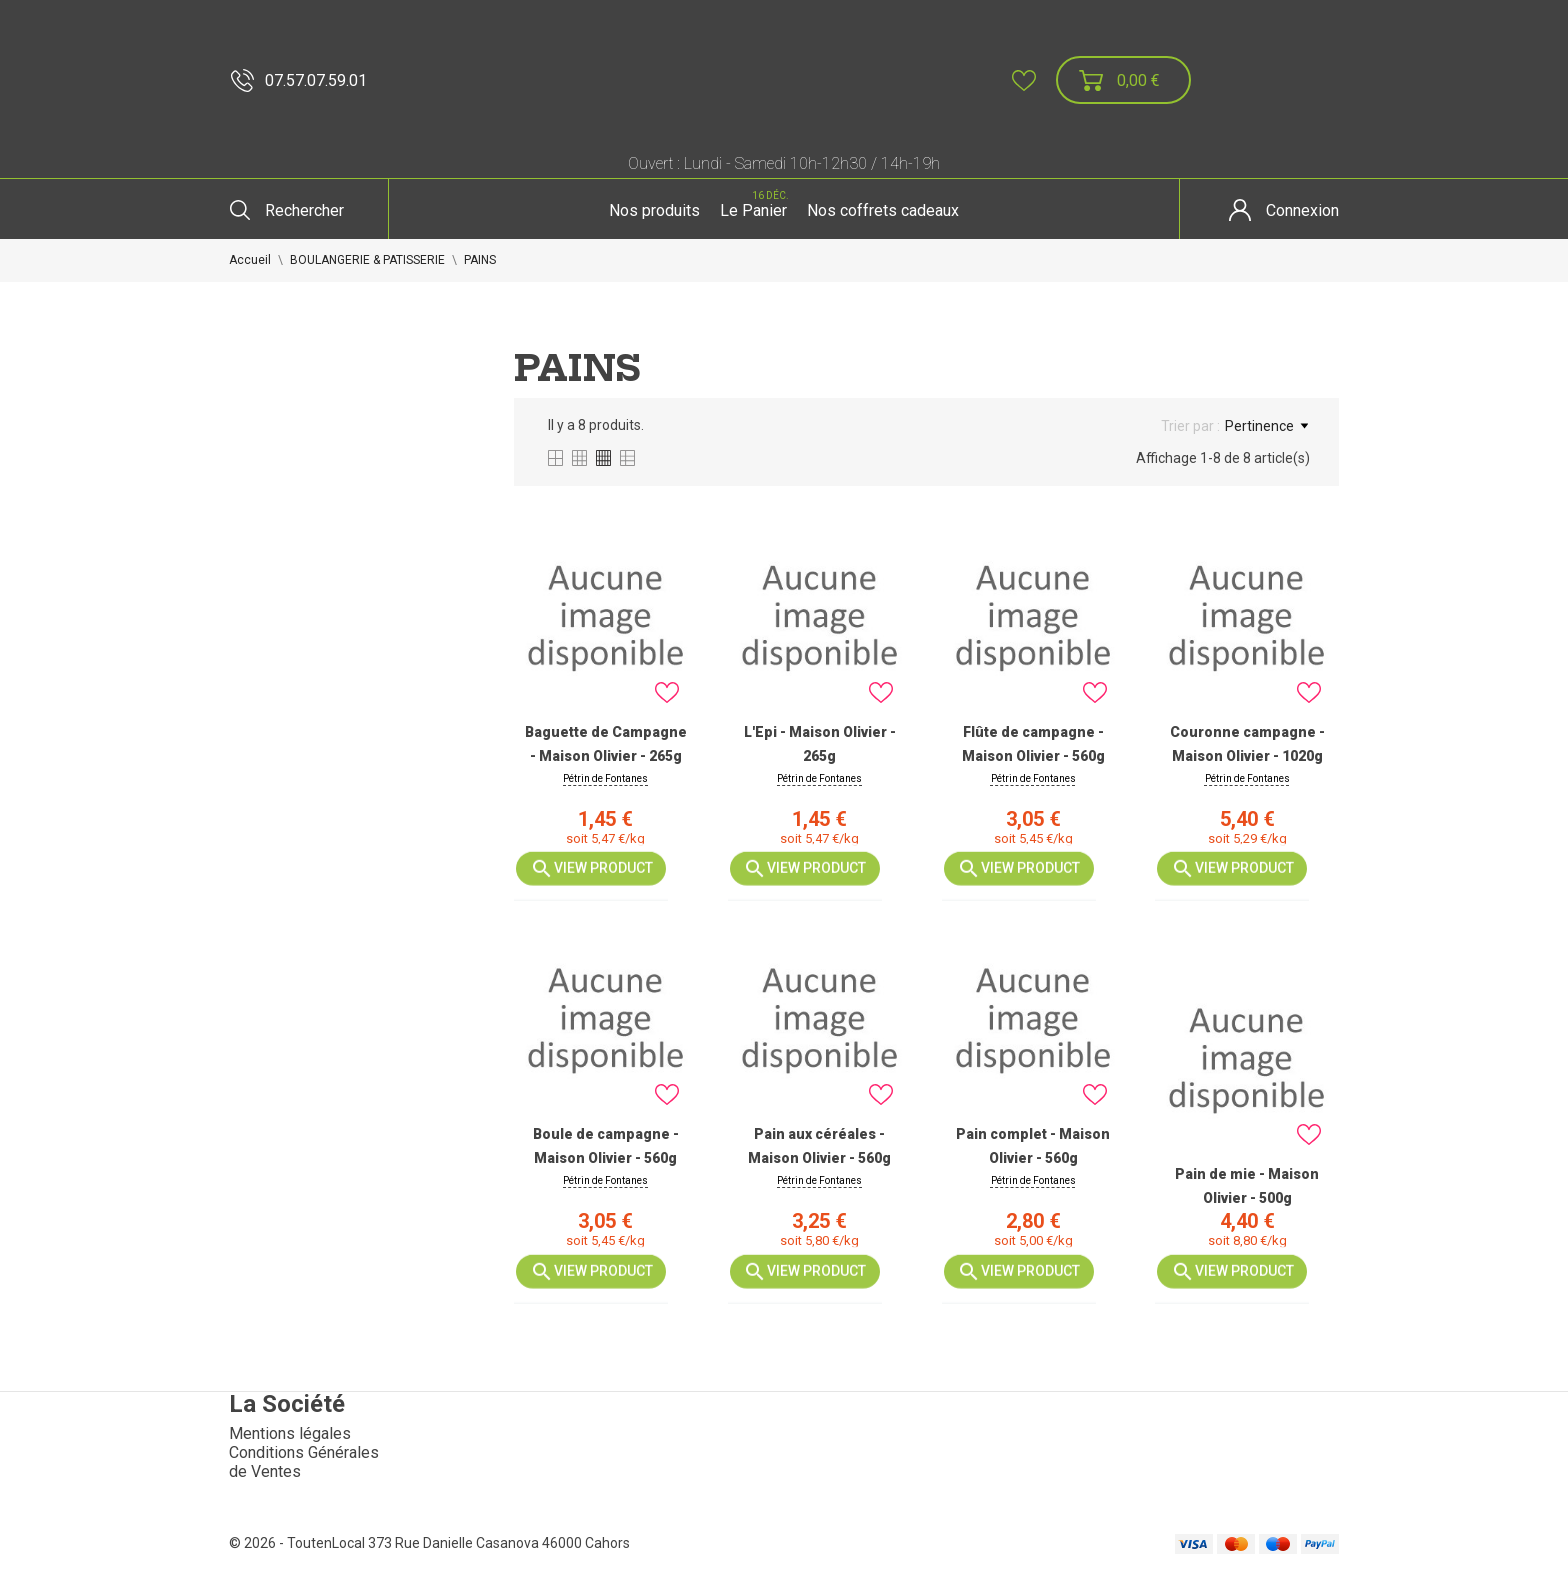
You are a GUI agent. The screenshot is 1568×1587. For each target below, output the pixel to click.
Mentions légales (290, 1433)
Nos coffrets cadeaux (883, 210)
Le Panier (756, 204)
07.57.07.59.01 (298, 80)
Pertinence (1266, 426)
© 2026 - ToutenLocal (298, 1543)
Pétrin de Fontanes (605, 778)
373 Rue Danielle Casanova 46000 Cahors (499, 1543)
